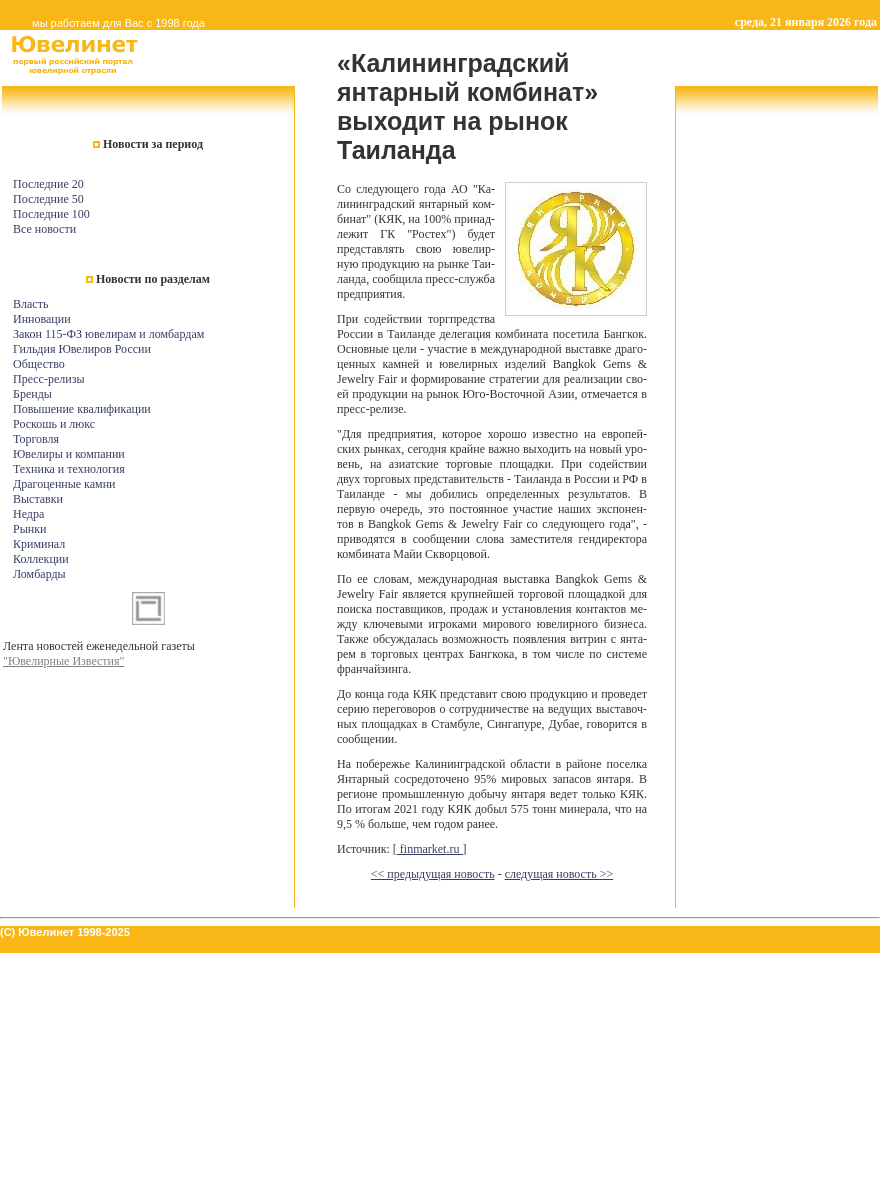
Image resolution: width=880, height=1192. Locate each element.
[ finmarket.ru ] (430, 849)
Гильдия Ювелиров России (82, 349)
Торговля (36, 439)
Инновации (42, 319)
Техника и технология (69, 469)
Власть (30, 304)
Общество (39, 364)
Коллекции (41, 559)
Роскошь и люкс (54, 424)
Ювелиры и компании (69, 454)
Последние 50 (48, 199)
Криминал (39, 544)
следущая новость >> (559, 874)
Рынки (29, 529)
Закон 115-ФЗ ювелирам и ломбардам (108, 334)
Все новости (44, 229)
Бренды (32, 394)
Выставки (38, 499)
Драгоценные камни (64, 484)
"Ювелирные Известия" (63, 661)
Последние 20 (48, 184)
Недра (28, 514)
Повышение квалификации (82, 409)
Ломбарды (39, 574)
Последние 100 (51, 214)
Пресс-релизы (48, 379)
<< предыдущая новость (433, 874)
